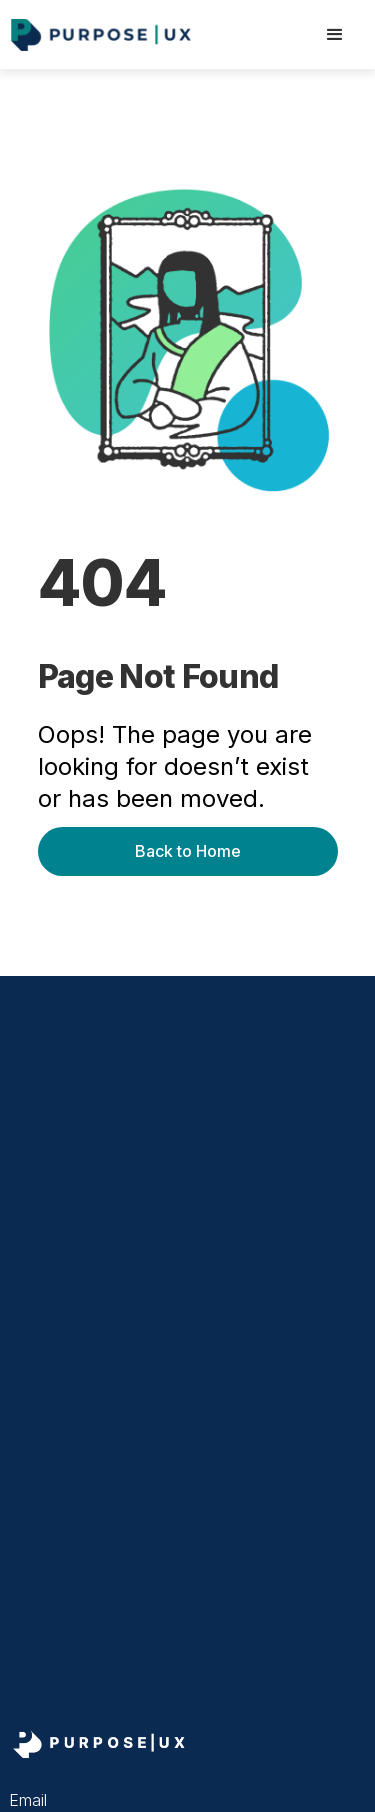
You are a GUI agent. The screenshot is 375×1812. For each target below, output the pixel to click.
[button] (335, 35)
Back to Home (188, 851)
